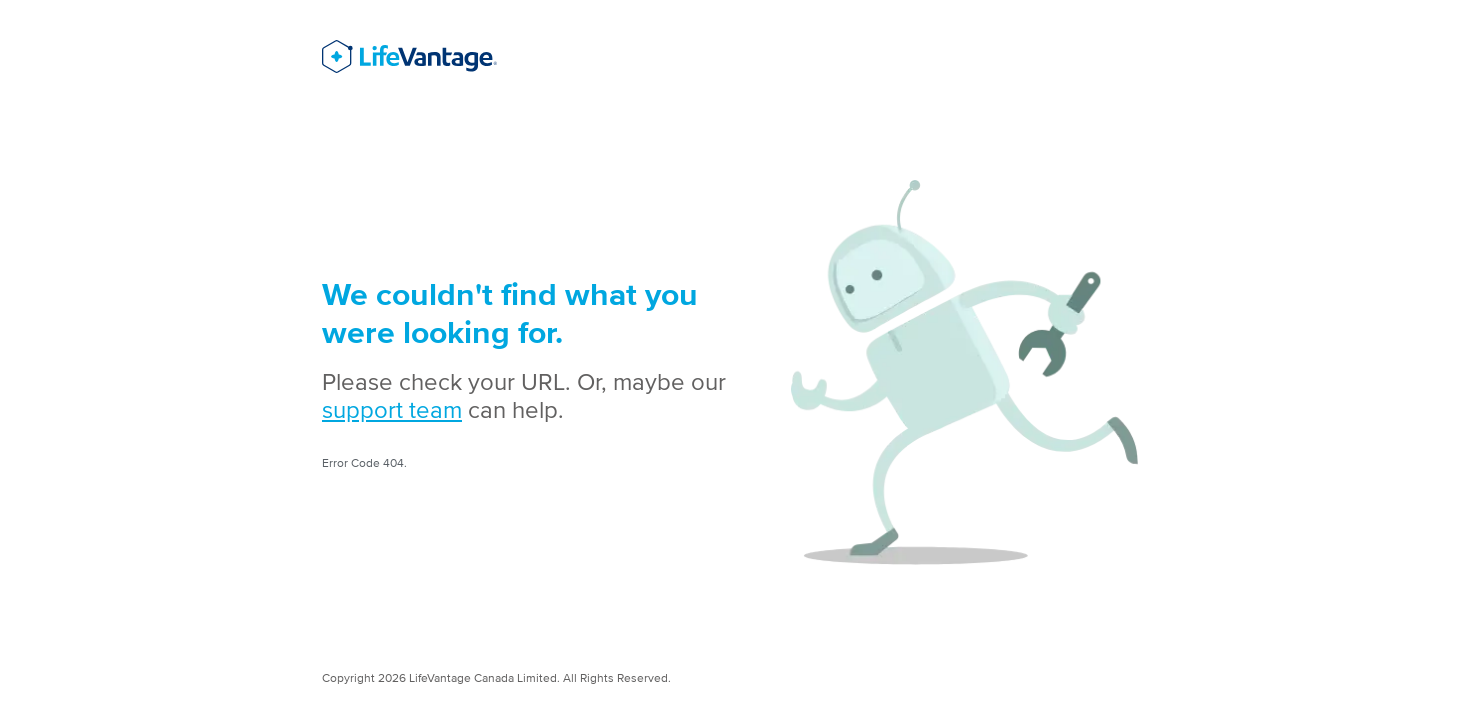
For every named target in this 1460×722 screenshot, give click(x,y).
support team (392, 409)
